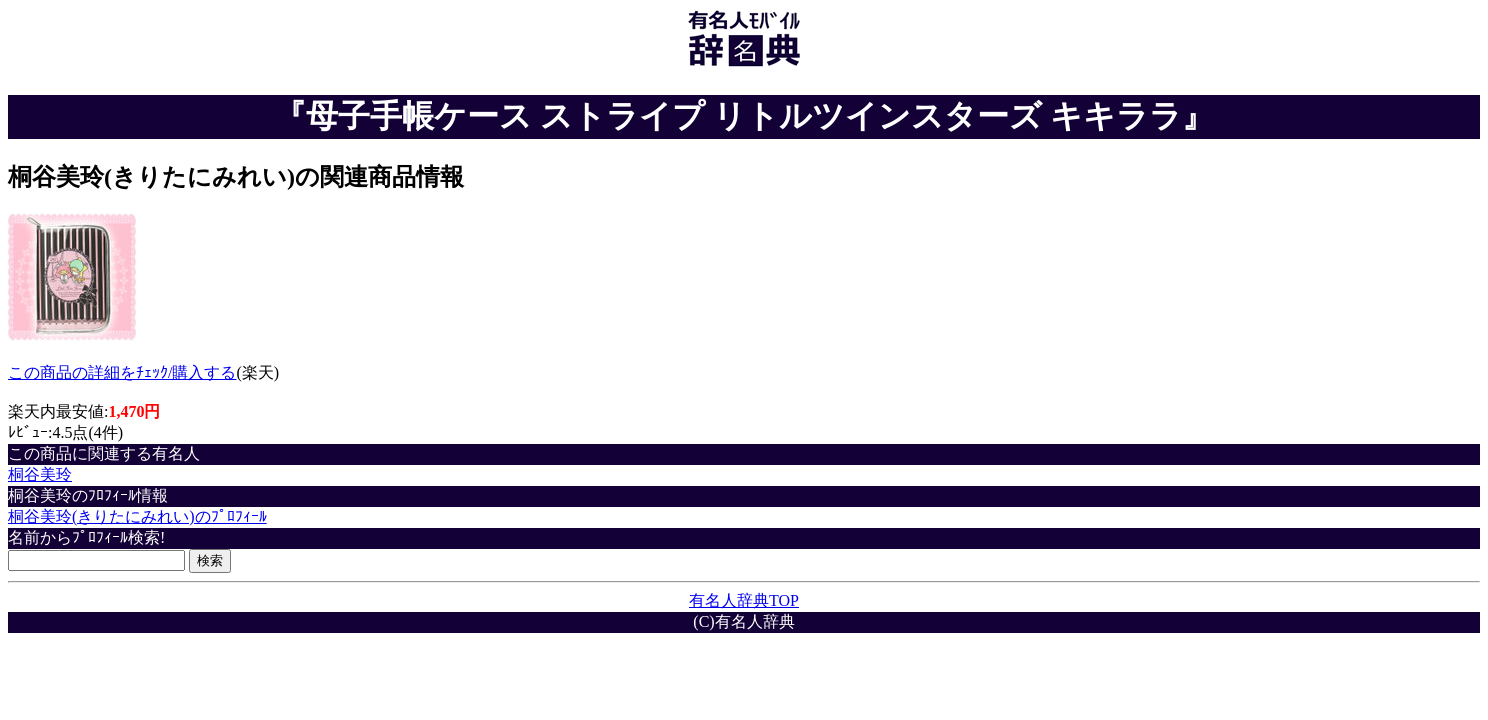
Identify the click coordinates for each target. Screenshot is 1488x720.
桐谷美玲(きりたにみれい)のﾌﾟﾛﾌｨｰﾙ (137, 516)
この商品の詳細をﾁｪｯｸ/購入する (122, 372)
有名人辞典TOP (744, 600)
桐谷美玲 (40, 474)
